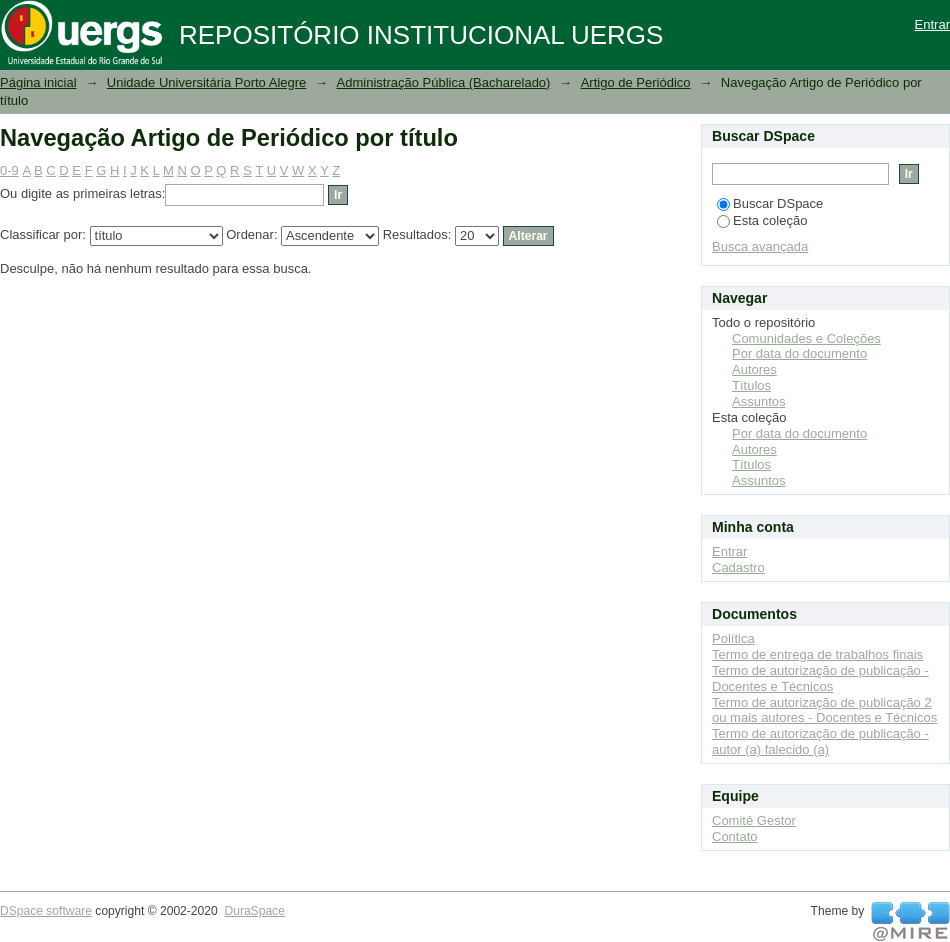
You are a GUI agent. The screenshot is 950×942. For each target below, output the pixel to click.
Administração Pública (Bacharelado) (444, 82)
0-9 (9, 170)
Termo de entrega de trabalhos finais (817, 654)
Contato (735, 836)
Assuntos (758, 401)
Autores (754, 369)
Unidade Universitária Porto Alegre (206, 82)
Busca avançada (760, 246)
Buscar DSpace (770, 203)
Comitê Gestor (754, 820)
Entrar (932, 24)
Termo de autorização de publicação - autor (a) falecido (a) (820, 741)
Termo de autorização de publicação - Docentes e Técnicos (820, 678)
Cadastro (738, 567)
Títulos (751, 385)
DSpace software (46, 911)
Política (733, 638)
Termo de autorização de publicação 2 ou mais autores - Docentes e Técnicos (824, 710)
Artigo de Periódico (636, 82)
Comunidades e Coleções (806, 338)
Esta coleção (762, 220)
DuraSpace (254, 911)
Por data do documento (799, 353)
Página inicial (38, 82)
